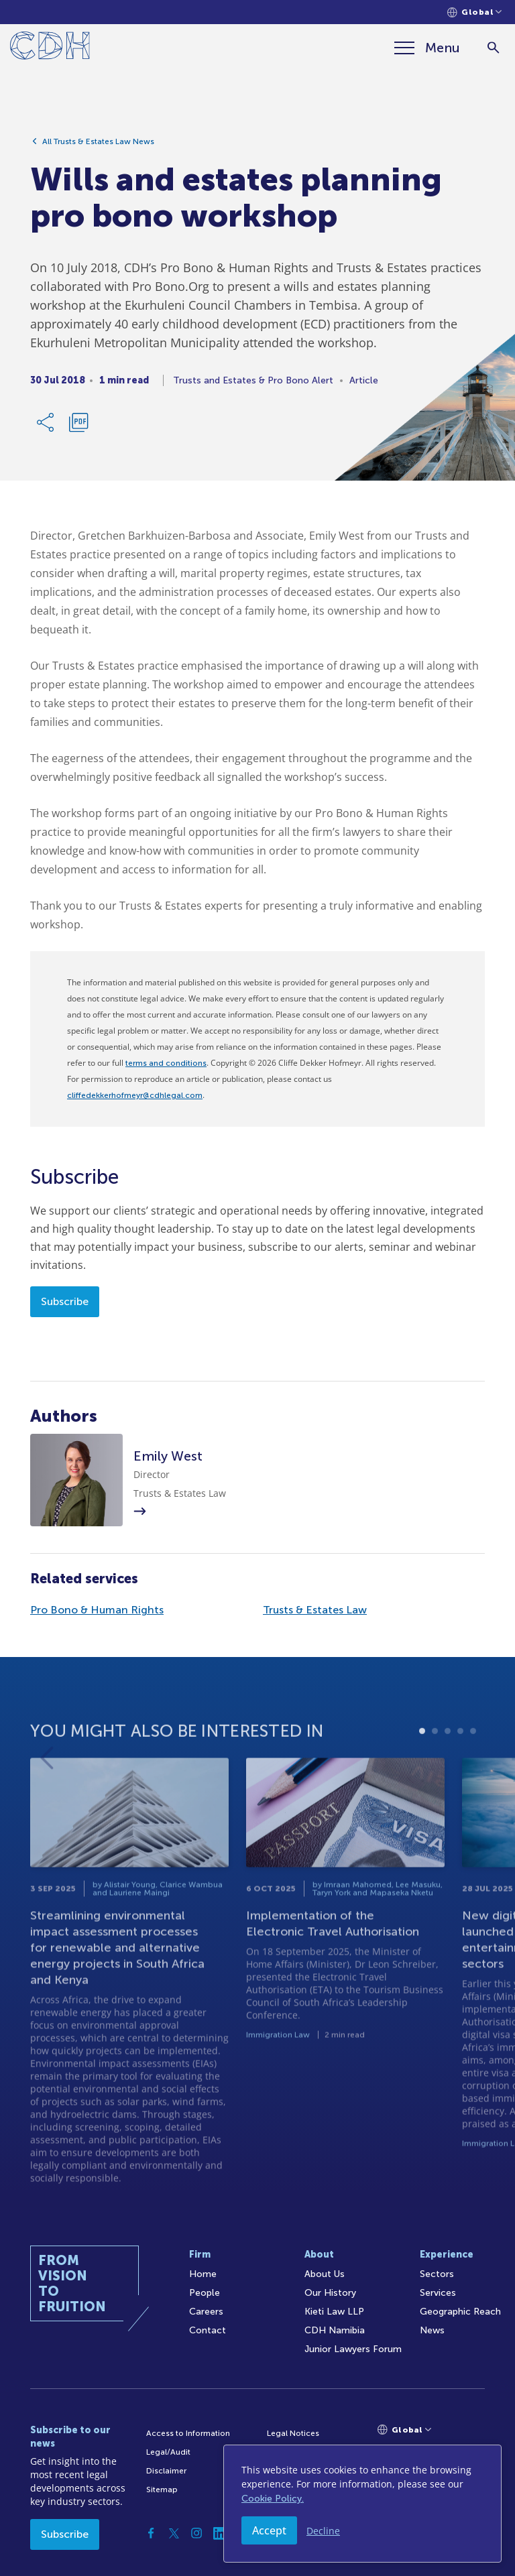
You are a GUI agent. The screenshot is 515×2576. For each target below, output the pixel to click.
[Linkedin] (219, 2533)
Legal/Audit (168, 2452)
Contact (207, 2330)
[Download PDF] (78, 427)
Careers (206, 2311)
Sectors (437, 2274)
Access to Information (188, 2433)
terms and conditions (166, 1063)
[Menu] (427, 48)
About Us (324, 2274)
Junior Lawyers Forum (353, 2349)
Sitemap (162, 2489)
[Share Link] (46, 427)
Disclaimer (166, 2470)
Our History (330, 2292)
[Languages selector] (474, 12)
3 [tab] (448, 1769)
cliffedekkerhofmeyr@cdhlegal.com (135, 1095)
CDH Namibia (334, 2330)
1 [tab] (422, 1769)
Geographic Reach (460, 2311)
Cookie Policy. (272, 2498)
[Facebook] (151, 2533)
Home (203, 2274)
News (432, 2330)
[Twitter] (173, 2533)
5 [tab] (473, 1769)
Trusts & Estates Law (315, 1609)
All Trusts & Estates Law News (98, 146)
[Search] (493, 48)
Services (438, 2292)
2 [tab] (435, 1769)
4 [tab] (460, 1769)
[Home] (50, 48)
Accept (269, 2530)
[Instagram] (196, 2533)
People (204, 2292)
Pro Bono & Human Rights (97, 1609)
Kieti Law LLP (334, 2311)
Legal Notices (293, 2433)
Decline (323, 2530)
